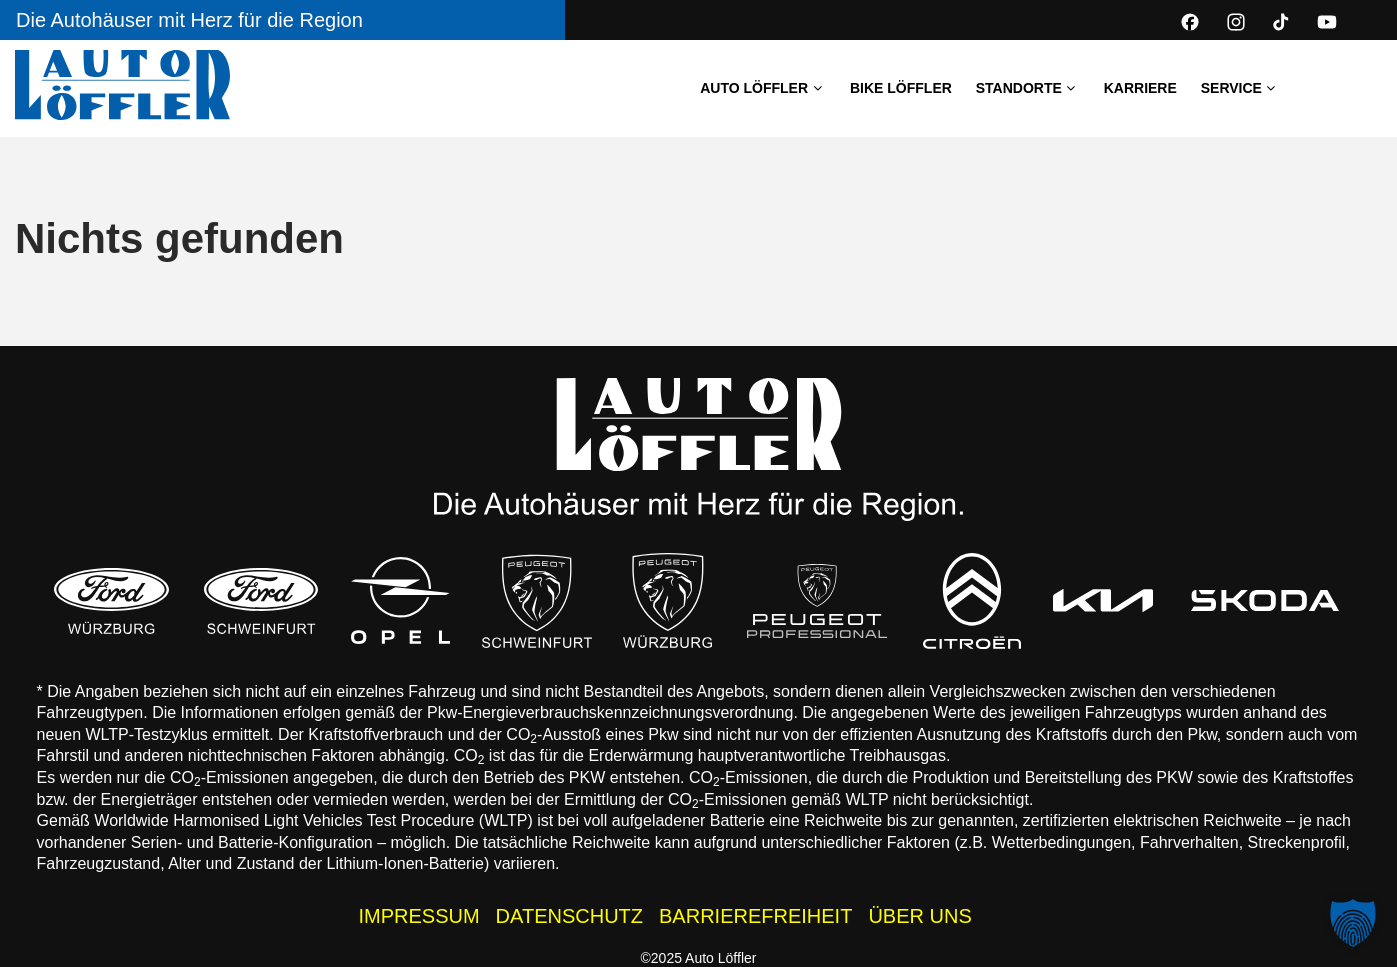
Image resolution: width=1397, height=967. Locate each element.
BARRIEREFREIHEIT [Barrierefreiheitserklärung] (755, 916)
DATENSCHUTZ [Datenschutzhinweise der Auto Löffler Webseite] (569, 916)
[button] (1353, 923)
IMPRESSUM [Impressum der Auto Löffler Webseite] (418, 916)
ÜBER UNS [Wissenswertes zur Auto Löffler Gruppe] (919, 916)
